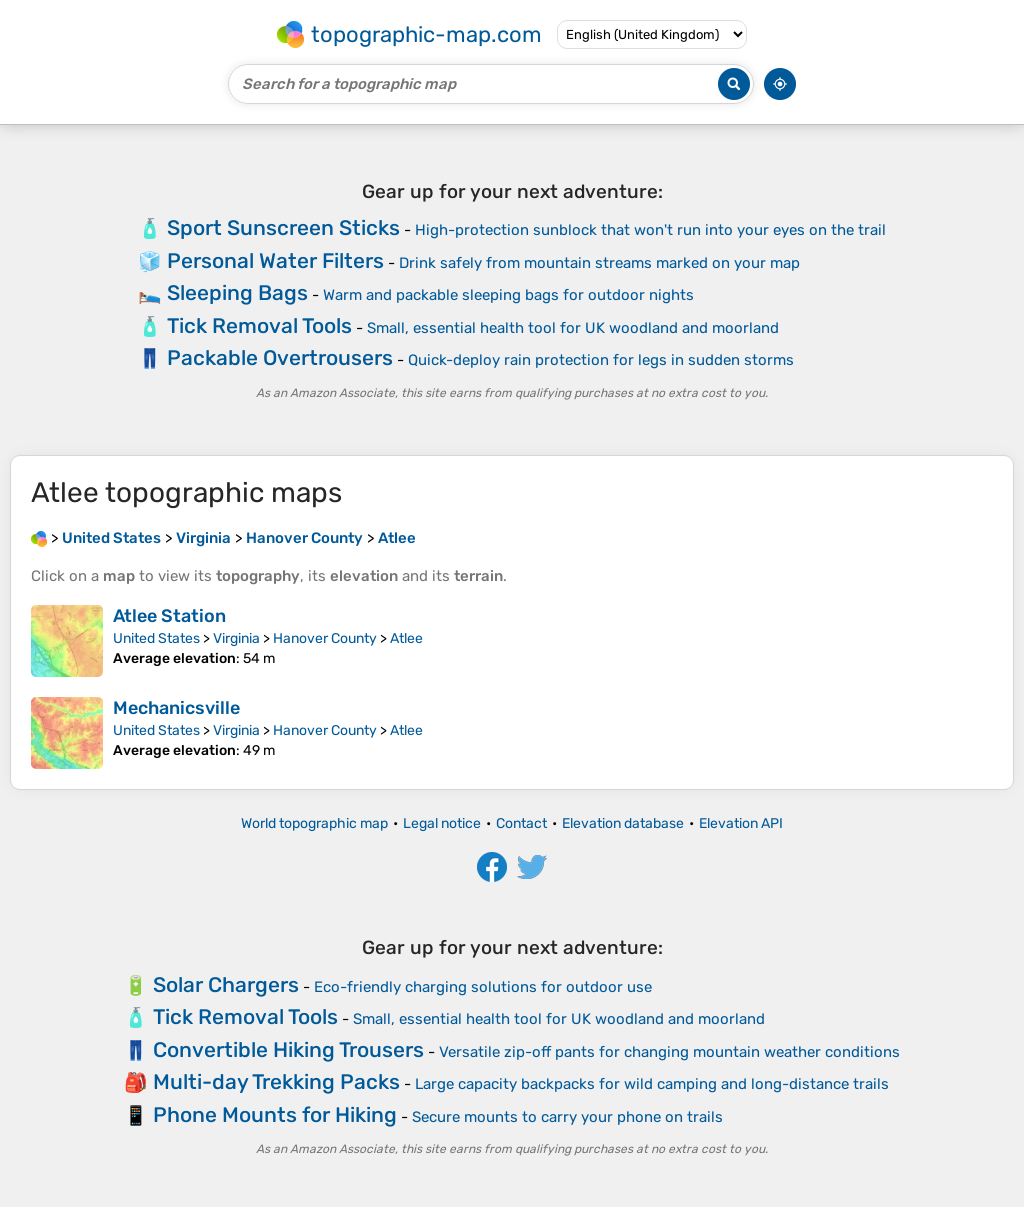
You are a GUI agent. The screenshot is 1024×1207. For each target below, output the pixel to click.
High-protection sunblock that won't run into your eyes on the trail (650, 230)
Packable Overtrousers (280, 357)
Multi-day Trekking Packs (276, 1081)
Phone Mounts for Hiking (275, 1114)
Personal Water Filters (275, 260)
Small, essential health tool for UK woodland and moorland (573, 328)
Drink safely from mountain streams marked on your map (599, 263)
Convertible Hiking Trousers (288, 1049)
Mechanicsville (176, 708)
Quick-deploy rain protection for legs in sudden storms (601, 360)
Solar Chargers (226, 984)
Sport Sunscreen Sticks (283, 227)
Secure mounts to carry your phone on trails (567, 1117)
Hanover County (325, 638)
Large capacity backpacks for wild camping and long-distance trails (652, 1084)
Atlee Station (169, 616)
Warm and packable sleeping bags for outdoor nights (508, 295)
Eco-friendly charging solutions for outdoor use (483, 987)
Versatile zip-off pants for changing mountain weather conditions (669, 1052)
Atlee (406, 638)
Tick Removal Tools (259, 325)
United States (156, 638)
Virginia (236, 638)
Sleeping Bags (237, 292)
